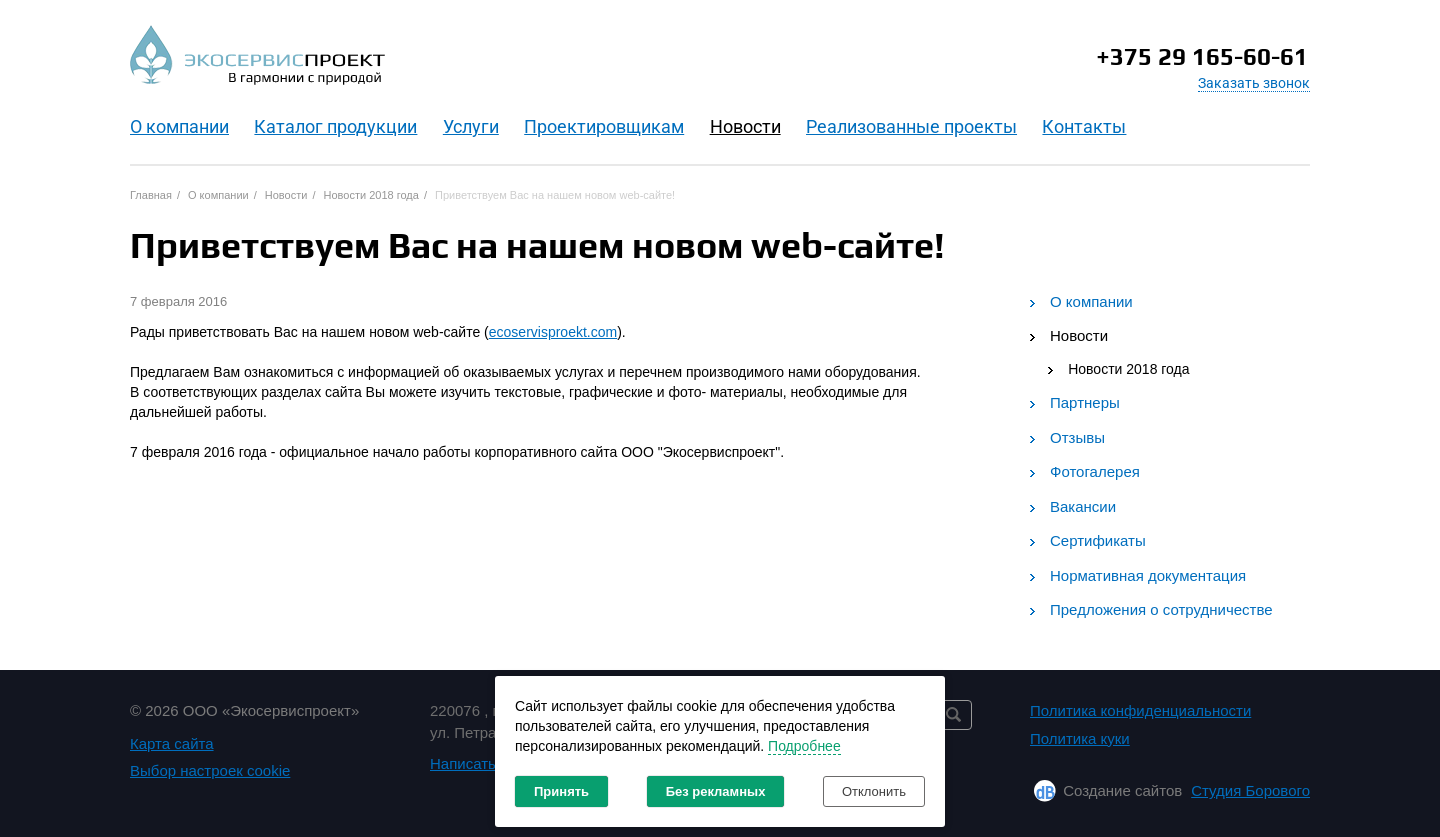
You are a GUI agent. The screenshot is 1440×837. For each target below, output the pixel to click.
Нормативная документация (1148, 575)
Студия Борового (1250, 790)
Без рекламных (716, 791)
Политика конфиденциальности (1140, 710)
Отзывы (1077, 437)
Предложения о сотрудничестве (1161, 609)
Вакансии (1083, 506)
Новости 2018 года (1128, 369)
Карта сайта (172, 743)
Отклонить (874, 791)
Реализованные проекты (911, 126)
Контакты (1084, 126)
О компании (1091, 301)
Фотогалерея (1095, 471)
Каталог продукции (335, 126)
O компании (179, 126)
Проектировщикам (604, 126)
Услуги (471, 126)
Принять (561, 791)
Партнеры (1085, 402)
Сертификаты (1098, 540)
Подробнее (804, 746)
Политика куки (1080, 738)
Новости (745, 126)
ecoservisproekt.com (553, 332)
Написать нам (478, 763)
